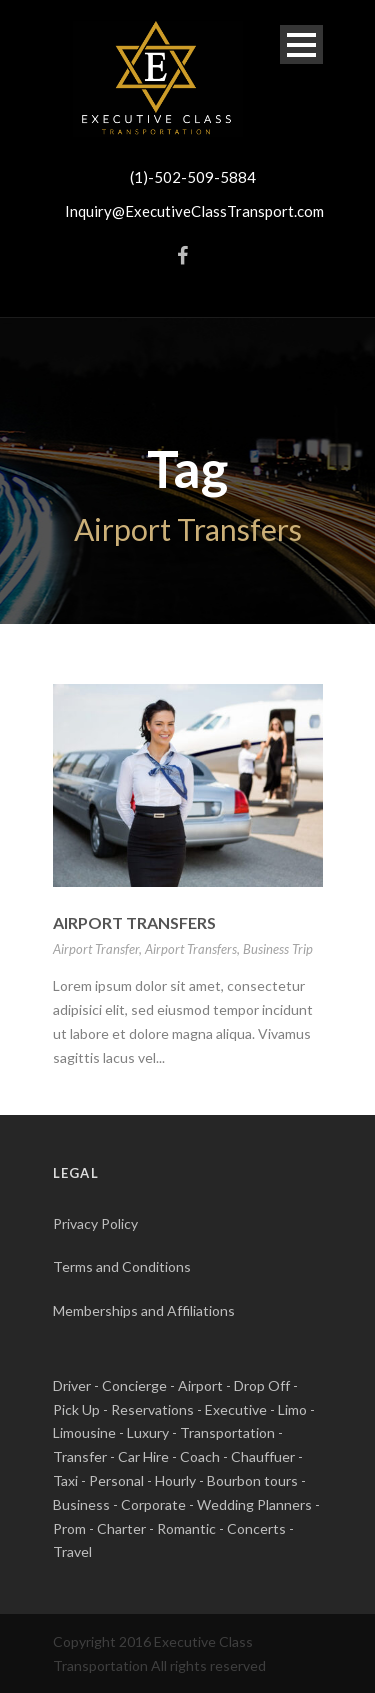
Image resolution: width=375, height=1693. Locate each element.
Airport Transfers (134, 922)
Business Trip (278, 949)
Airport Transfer (96, 949)
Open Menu (301, 44)
